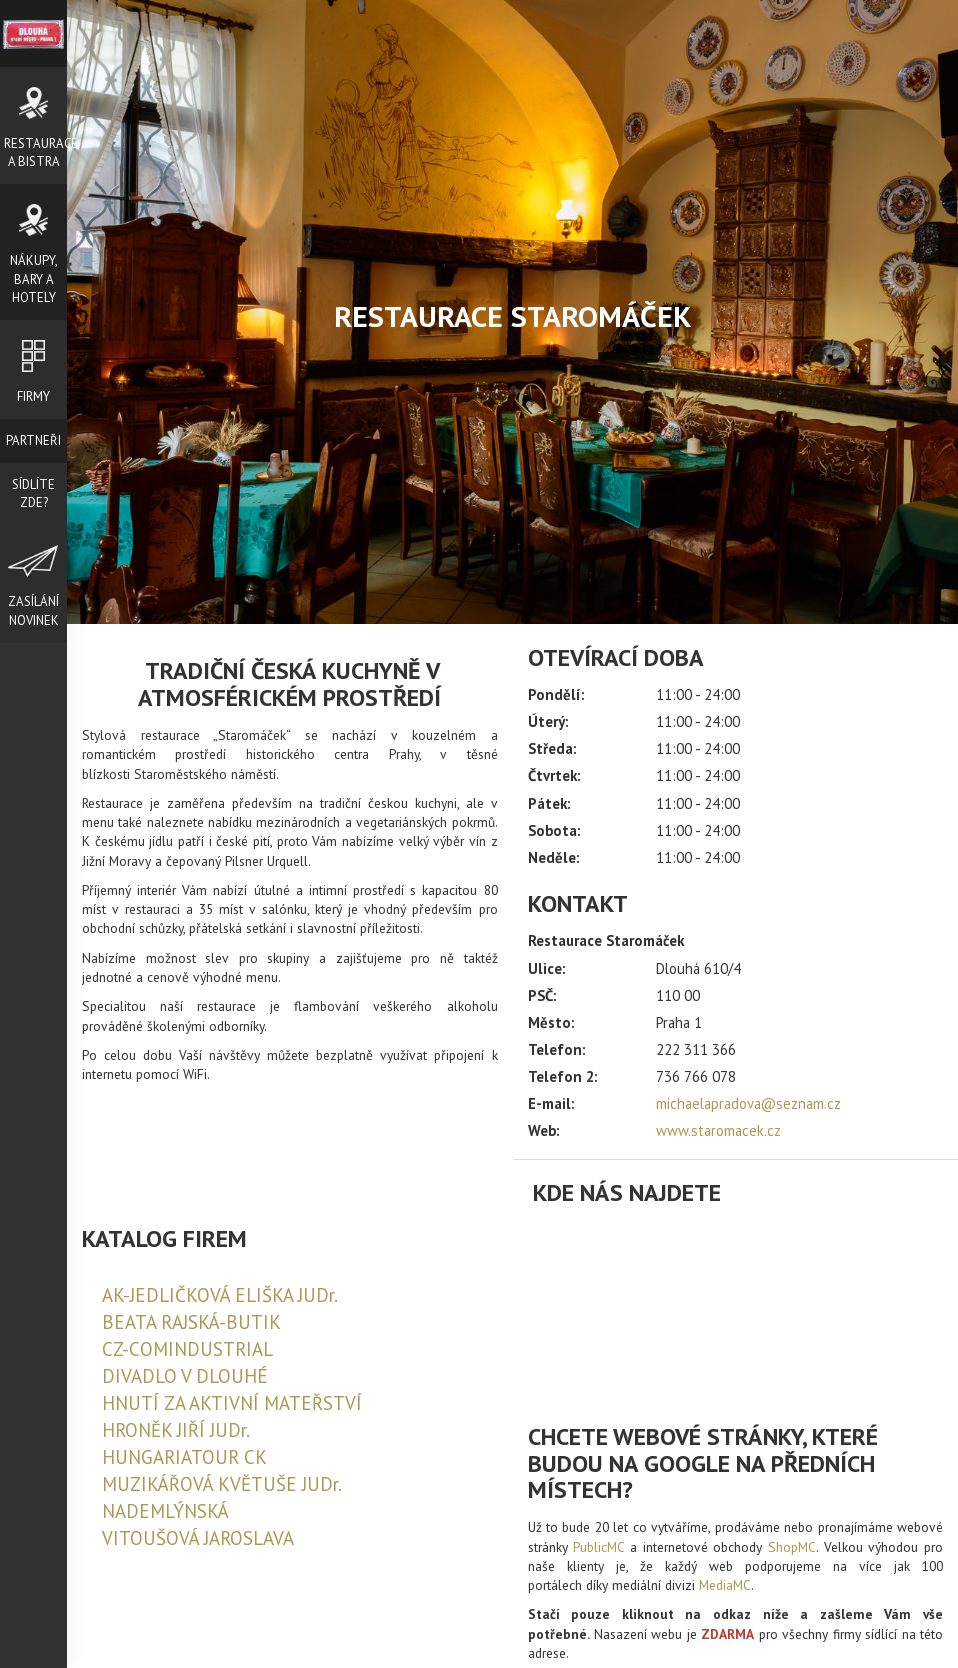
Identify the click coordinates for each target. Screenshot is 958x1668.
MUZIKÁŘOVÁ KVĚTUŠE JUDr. (222, 1484)
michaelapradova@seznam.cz (748, 1103)
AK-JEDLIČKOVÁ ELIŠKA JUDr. (220, 1295)
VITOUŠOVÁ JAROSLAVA (198, 1538)
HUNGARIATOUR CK (184, 1457)
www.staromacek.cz (718, 1130)
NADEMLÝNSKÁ (165, 1511)
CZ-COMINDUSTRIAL (187, 1349)
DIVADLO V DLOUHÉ (185, 1376)
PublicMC (598, 1547)
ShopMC (792, 1547)
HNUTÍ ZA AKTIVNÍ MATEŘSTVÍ (232, 1403)
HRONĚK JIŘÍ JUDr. (176, 1430)
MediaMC (725, 1585)
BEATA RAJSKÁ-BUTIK (191, 1322)
